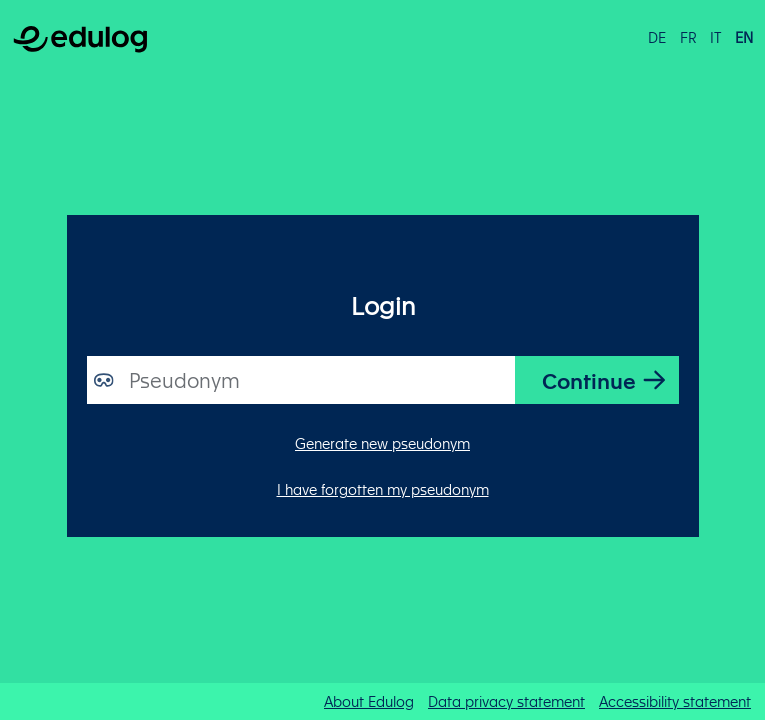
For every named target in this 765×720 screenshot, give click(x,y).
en (744, 37)
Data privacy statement (506, 701)
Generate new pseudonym (382, 443)
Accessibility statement (675, 701)
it (715, 37)
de (657, 37)
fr (688, 37)
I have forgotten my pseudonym (383, 489)
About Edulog (369, 701)
